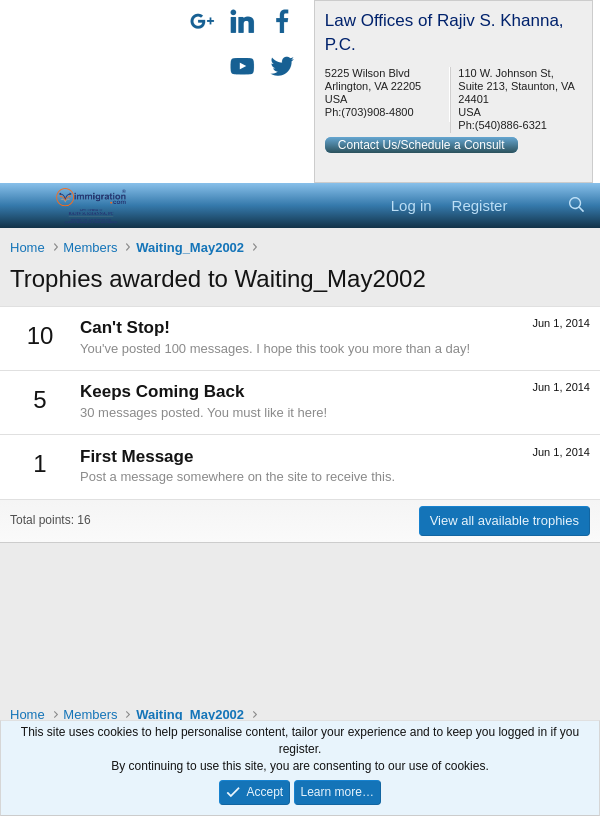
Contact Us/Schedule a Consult (421, 145)
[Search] (576, 205)
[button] (27, 205)
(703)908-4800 (377, 112)
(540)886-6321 (511, 125)
